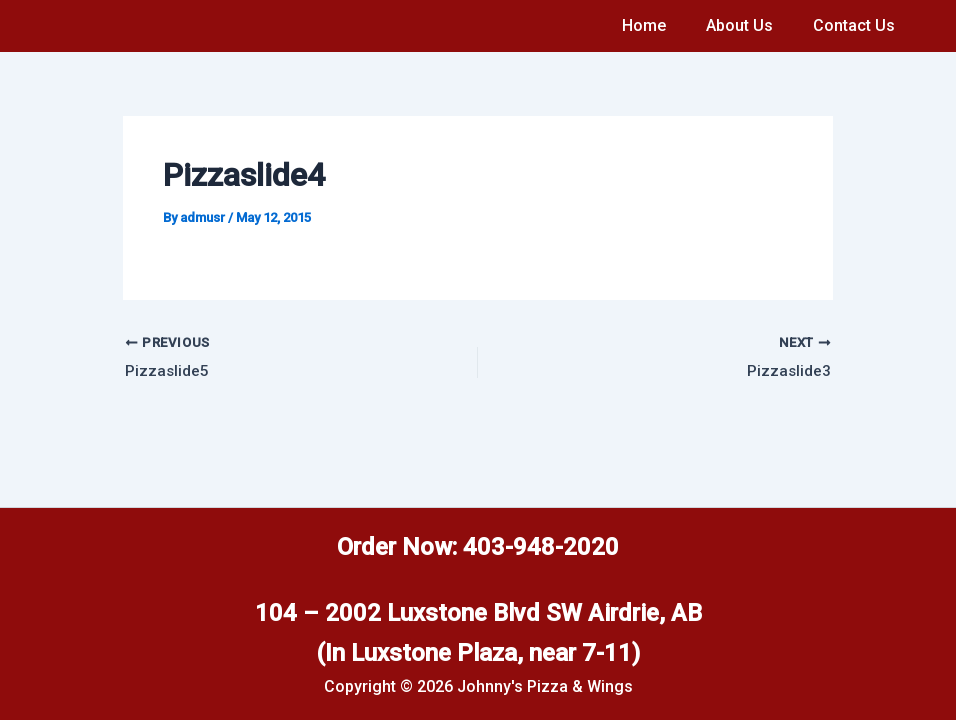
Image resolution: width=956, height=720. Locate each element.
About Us (751, 25)
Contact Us (858, 25)
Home (664, 25)
